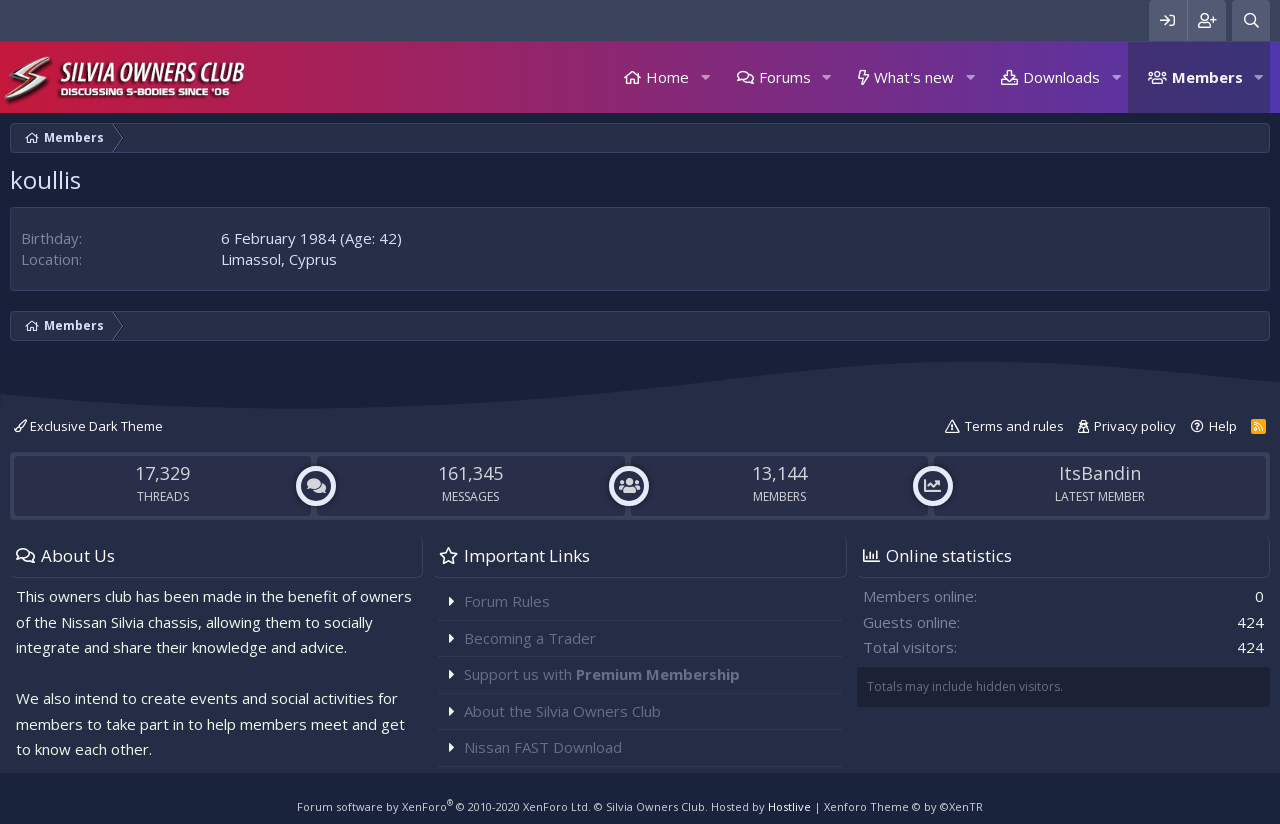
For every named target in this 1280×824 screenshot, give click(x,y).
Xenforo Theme (903, 806)
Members (1207, 77)
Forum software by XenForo (444, 806)
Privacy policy (1135, 426)
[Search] (1251, 20)
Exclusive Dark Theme (88, 426)
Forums (785, 77)
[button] (705, 77)
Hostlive (789, 806)
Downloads (1061, 77)
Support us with (602, 674)
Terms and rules (1014, 426)
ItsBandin (1100, 473)
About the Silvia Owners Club (562, 711)
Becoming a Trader (530, 638)
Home (667, 77)
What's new (914, 77)
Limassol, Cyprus (279, 259)
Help (1223, 426)
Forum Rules (507, 601)
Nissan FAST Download (543, 747)
